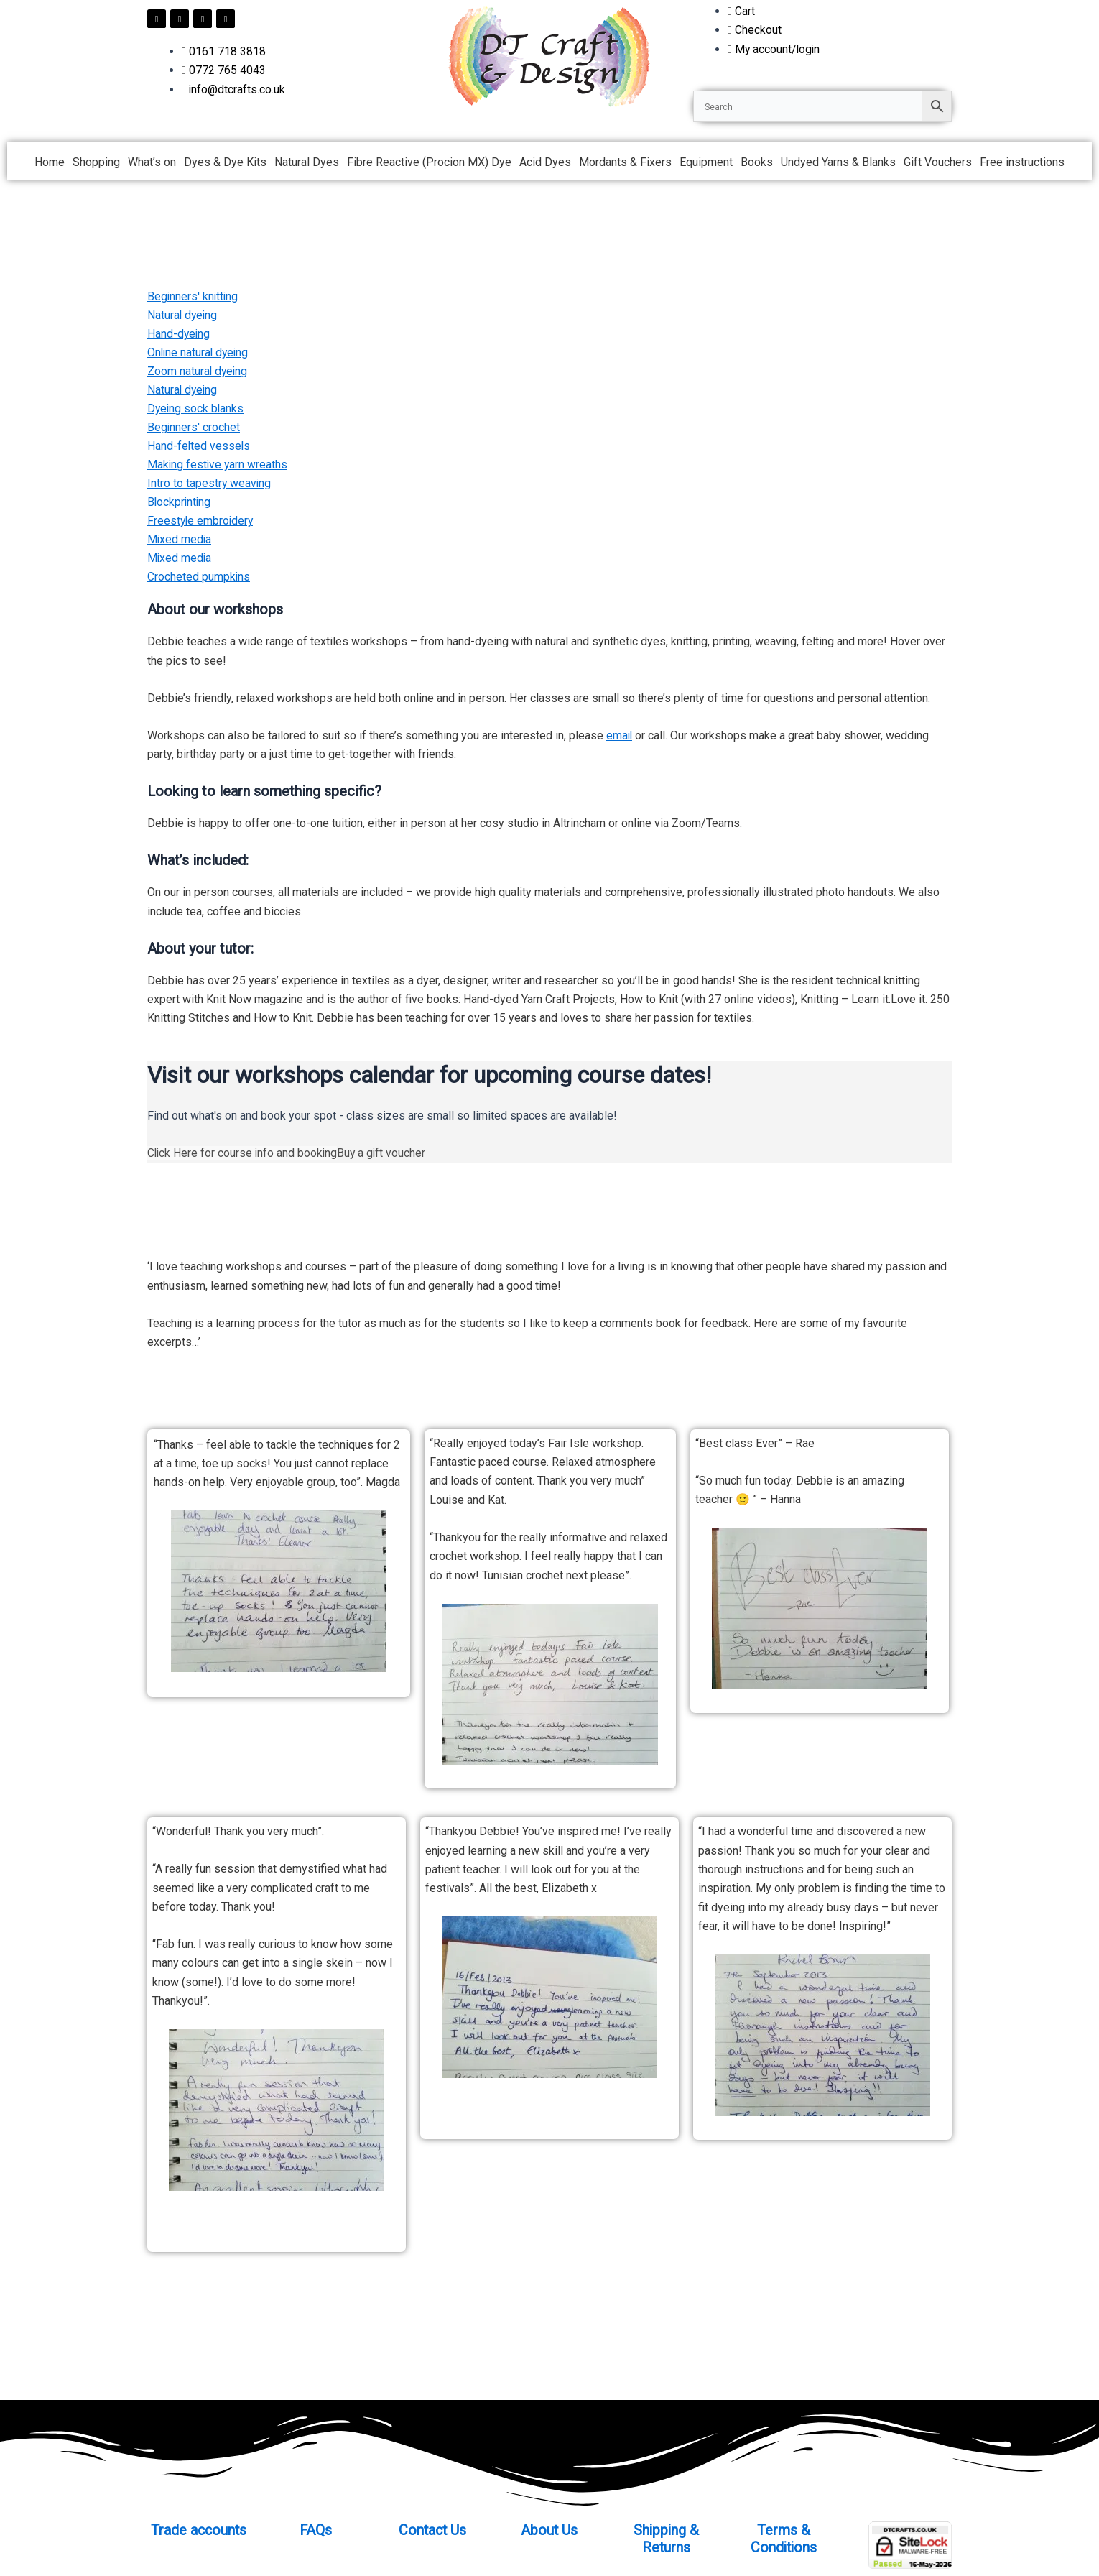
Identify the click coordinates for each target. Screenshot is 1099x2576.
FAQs (315, 2530)
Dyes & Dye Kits (225, 162)
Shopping (96, 162)
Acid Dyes (545, 162)
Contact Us (433, 2530)
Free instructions (1022, 162)
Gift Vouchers (938, 162)
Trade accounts (198, 2530)
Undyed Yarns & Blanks (838, 162)
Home (49, 162)
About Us (549, 2530)
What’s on (152, 162)
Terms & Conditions (783, 2538)
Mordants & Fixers (625, 162)
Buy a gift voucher (385, 1158)
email (620, 740)
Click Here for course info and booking (243, 1158)
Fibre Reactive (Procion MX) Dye (429, 162)
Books (757, 162)
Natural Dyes (306, 162)
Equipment (706, 162)
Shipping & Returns (666, 2538)
